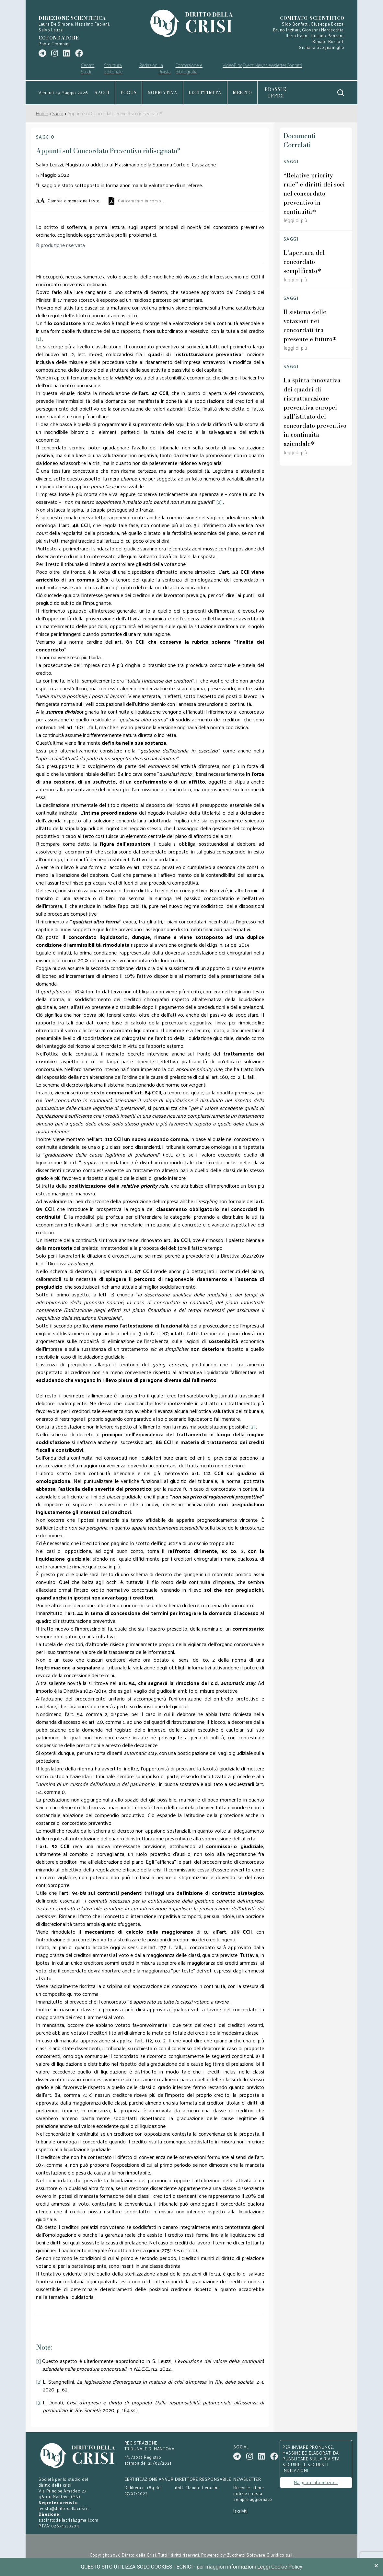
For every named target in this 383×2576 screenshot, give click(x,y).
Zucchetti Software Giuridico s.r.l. (260, 2555)
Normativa (162, 92)
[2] (39, 2382)
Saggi (102, 92)
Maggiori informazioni (316, 2482)
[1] (39, 2361)
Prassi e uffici (275, 92)
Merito (242, 92)
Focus (128, 92)
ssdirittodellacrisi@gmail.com (69, 2520)
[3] (39, 2403)
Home (42, 113)
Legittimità (205, 92)
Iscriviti (240, 2511)
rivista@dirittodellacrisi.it (64, 2508)
